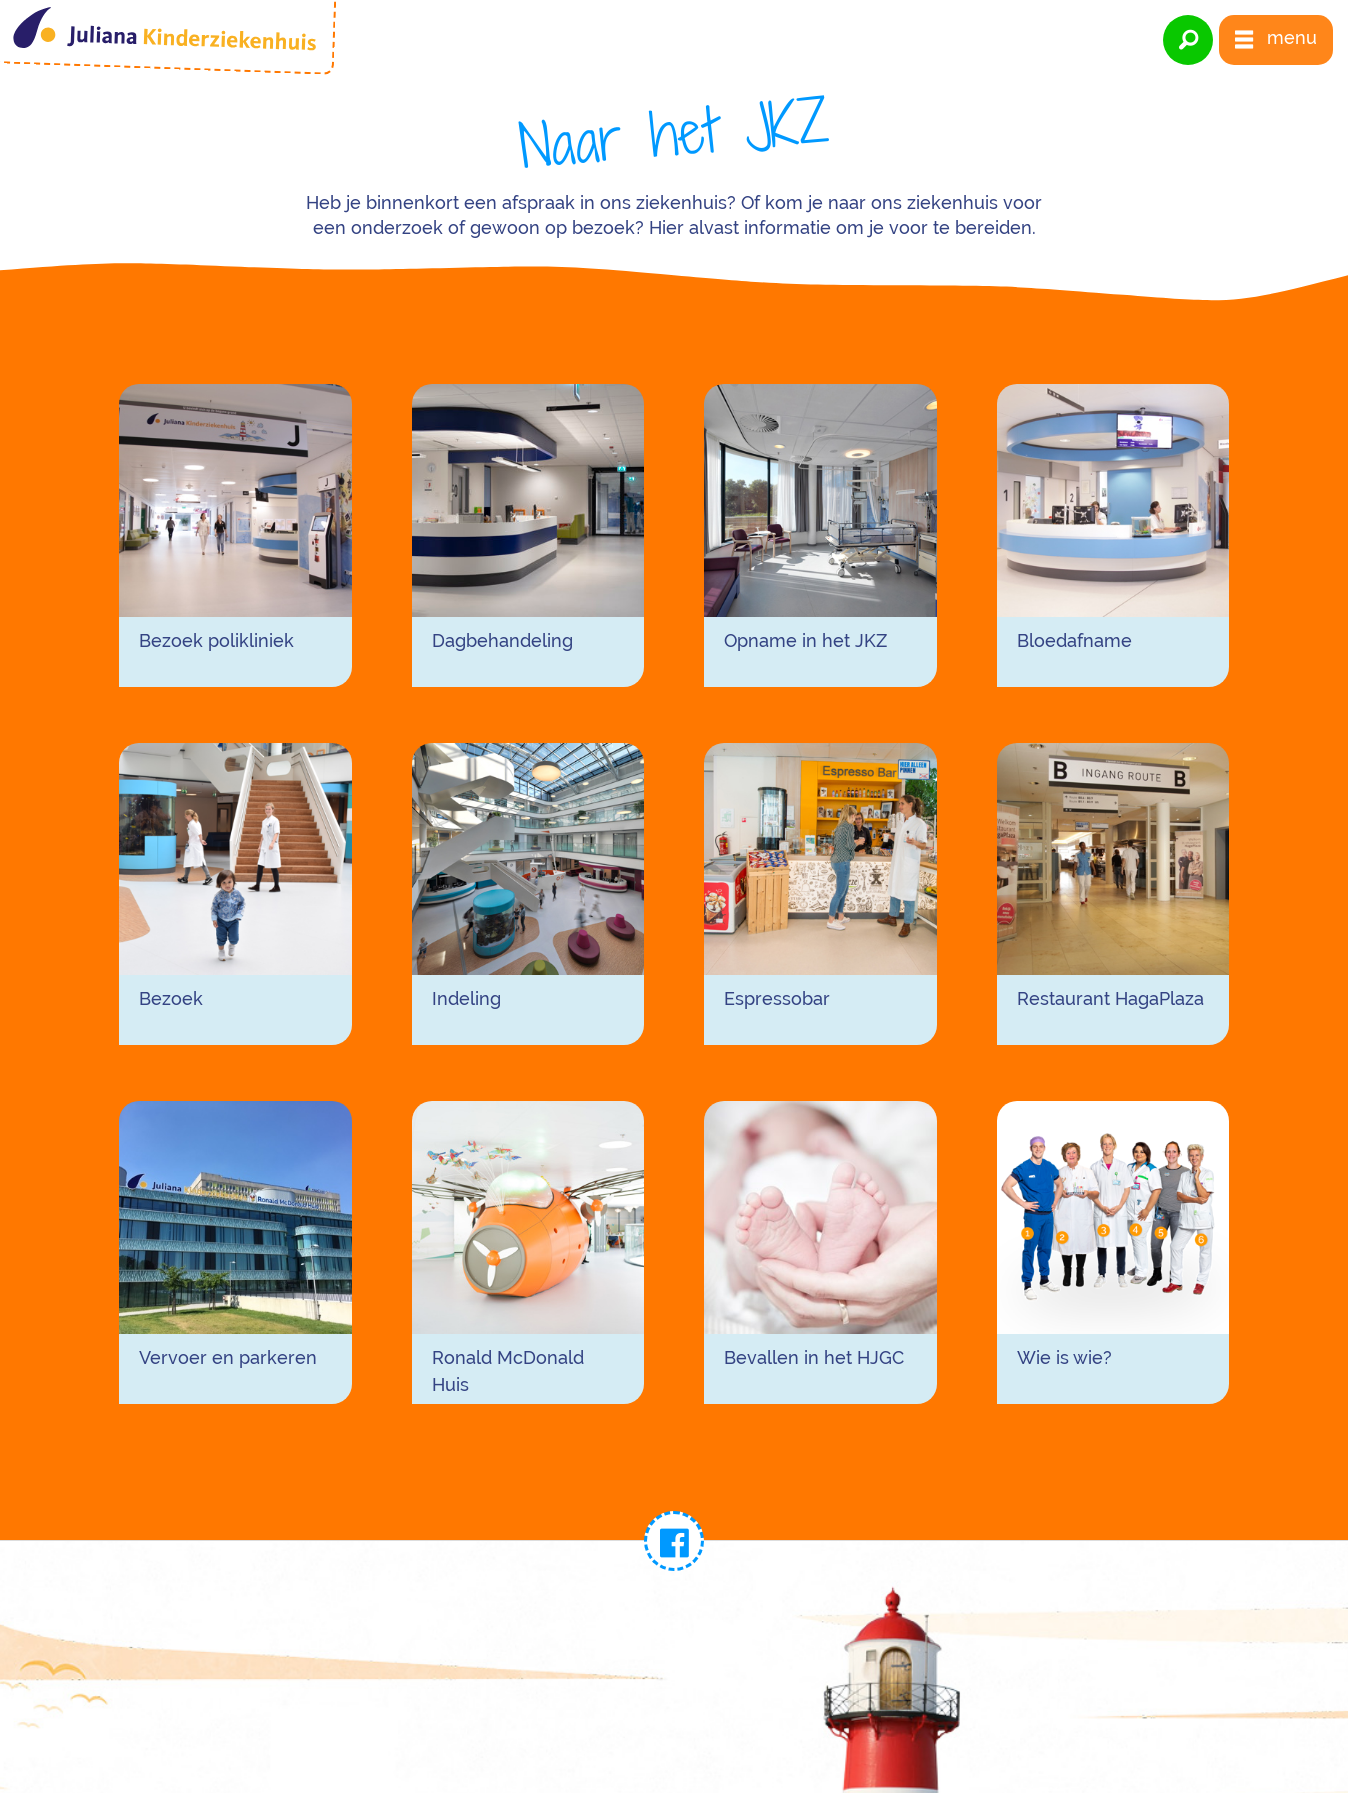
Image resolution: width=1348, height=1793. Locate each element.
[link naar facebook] (674, 1541)
